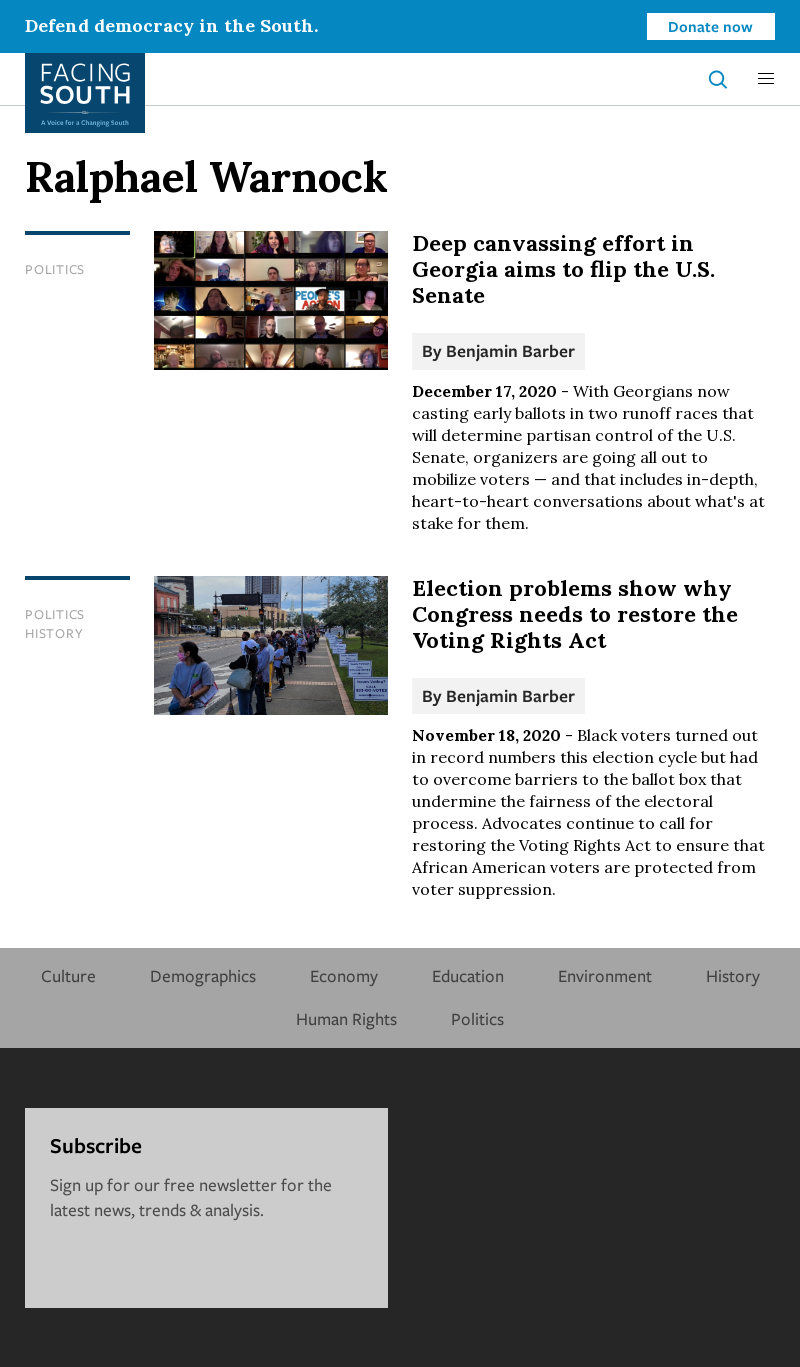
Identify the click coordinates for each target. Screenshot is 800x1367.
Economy (344, 975)
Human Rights (346, 1018)
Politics (55, 269)
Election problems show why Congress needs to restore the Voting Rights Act (575, 614)
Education (468, 975)
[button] (766, 79)
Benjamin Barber (510, 350)
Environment (605, 975)
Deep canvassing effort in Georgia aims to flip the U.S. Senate (563, 269)
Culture (68, 975)
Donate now (710, 26)
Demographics (203, 975)
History (54, 633)
